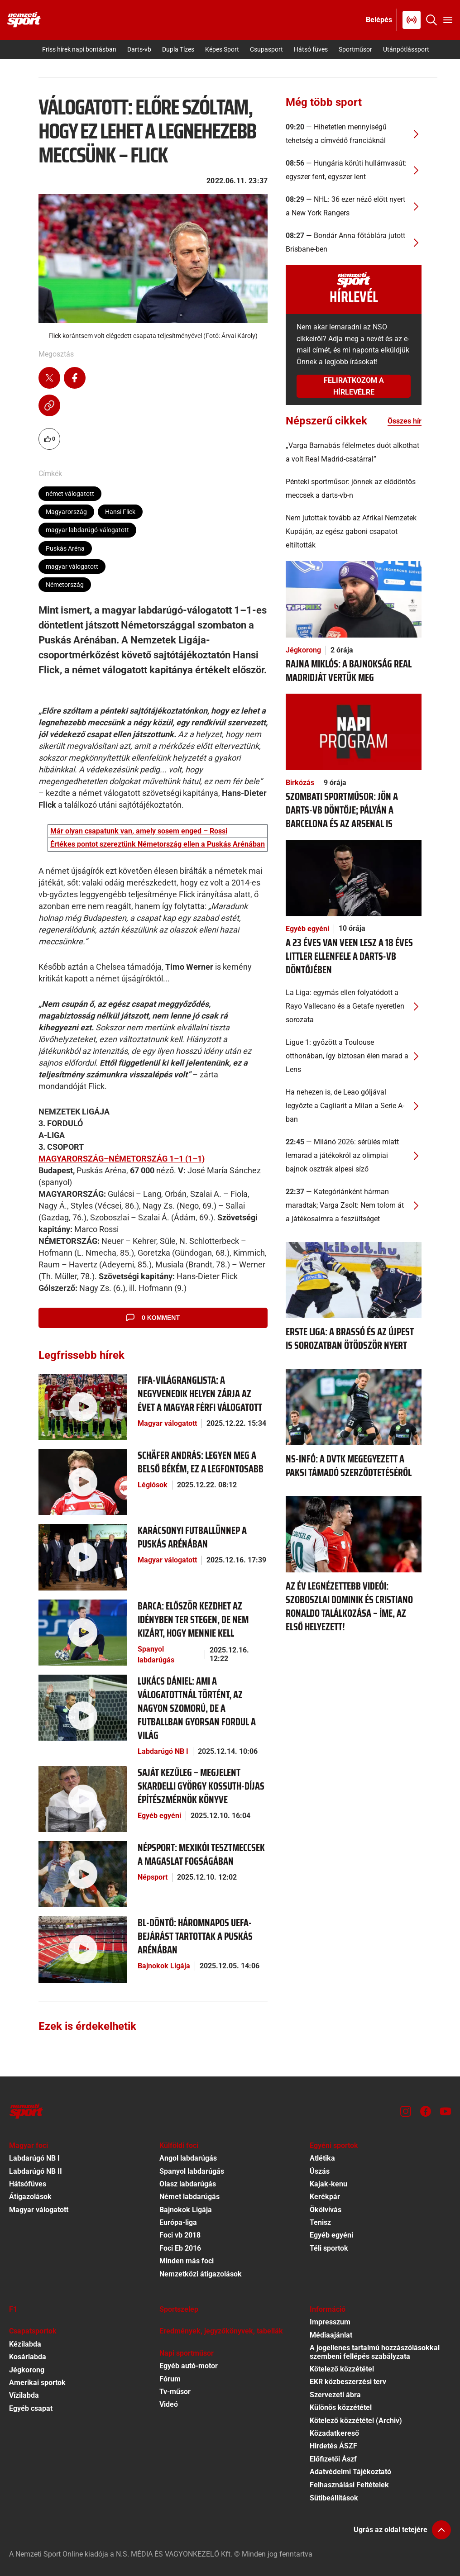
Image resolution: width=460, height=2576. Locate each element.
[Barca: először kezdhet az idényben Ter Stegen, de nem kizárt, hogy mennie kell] (82, 1632)
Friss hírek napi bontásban (79, 49)
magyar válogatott (72, 566)
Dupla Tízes (178, 49)
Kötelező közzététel (342, 2369)
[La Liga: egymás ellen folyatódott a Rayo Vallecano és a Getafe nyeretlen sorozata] (354, 1006)
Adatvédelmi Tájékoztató (350, 2471)
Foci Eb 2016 (180, 2248)
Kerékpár (325, 2196)
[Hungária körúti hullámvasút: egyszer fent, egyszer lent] (354, 170)
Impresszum (330, 2322)
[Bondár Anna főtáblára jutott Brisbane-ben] (354, 242)
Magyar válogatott (167, 1423)
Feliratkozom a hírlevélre (354, 386)
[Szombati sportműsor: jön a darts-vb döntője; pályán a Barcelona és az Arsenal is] (354, 731)
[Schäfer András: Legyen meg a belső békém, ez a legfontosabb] (82, 1481)
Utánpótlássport (406, 49)
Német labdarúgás (189, 2196)
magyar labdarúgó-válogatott (87, 529)
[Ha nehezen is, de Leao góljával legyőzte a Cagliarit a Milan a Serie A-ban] (354, 1106)
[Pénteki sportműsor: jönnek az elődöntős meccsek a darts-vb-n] (354, 488)
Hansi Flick (120, 511)
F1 (13, 2309)
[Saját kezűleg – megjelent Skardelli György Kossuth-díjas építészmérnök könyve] (82, 1798)
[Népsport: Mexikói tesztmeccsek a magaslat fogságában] (82, 1873)
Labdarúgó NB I (163, 1751)
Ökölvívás (325, 2209)
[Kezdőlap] (24, 20)
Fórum (170, 2379)
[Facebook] (425, 2111)
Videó (168, 2404)
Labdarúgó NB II (35, 2171)
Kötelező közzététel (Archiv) (356, 2420)
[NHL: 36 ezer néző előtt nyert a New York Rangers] (354, 206)
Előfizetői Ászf (333, 2459)
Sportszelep (178, 2309)
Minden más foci (186, 2261)
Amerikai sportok (37, 2382)
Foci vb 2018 (180, 2235)
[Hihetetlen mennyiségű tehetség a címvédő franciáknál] (354, 134)
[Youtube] (445, 2111)
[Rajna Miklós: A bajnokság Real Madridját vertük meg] (354, 599)
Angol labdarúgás (188, 2158)
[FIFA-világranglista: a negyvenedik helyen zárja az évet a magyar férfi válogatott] (82, 1406)
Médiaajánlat (331, 2335)
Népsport (153, 1877)
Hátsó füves (311, 49)
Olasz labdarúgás (187, 2184)
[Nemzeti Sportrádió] (411, 20)
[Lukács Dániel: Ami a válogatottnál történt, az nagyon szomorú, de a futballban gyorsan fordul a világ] (82, 1707)
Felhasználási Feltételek (349, 2485)
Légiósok (153, 1485)
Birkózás (300, 782)
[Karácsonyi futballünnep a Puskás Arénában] (82, 1556)
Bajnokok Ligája (164, 1966)
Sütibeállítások (334, 2498)
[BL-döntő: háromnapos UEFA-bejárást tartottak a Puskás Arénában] (82, 1949)
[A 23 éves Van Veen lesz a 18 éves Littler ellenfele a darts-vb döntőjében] (354, 877)
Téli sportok (329, 2248)
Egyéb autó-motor (188, 2366)
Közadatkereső (334, 2433)
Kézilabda (25, 2344)
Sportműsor (355, 49)
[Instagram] (405, 2111)
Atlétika (322, 2158)
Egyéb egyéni (159, 1815)
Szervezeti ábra (335, 2394)
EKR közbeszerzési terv (348, 2381)
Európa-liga (178, 2222)
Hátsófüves (27, 2184)
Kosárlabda (27, 2356)
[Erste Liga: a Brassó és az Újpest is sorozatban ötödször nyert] (354, 1279)
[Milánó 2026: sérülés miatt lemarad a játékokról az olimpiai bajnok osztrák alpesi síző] (354, 1155)
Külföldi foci (178, 2145)
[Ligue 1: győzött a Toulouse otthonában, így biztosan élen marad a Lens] (354, 1056)
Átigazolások (30, 2196)
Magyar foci (28, 2145)
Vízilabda (24, 2395)
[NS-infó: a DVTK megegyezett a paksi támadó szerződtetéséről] (354, 1406)
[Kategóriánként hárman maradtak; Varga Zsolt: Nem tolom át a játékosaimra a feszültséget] (354, 1205)
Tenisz (320, 2222)
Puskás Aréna (65, 548)
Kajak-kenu (328, 2184)
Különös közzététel (341, 2407)
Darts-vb (139, 49)
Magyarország (66, 511)
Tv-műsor (175, 2391)
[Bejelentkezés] (379, 20)
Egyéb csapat (31, 2408)
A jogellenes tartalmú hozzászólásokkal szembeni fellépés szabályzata (375, 2351)
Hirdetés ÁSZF (333, 2446)
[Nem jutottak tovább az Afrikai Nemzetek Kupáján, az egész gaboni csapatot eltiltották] (354, 531)
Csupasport (266, 49)
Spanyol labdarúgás (156, 1654)
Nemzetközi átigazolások (200, 2274)
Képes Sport (222, 49)
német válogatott (70, 493)
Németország (65, 584)
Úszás (320, 2171)
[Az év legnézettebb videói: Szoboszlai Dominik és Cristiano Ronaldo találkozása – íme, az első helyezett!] (354, 1533)
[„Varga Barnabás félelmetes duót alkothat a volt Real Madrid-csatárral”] (354, 452)
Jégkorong (303, 650)
